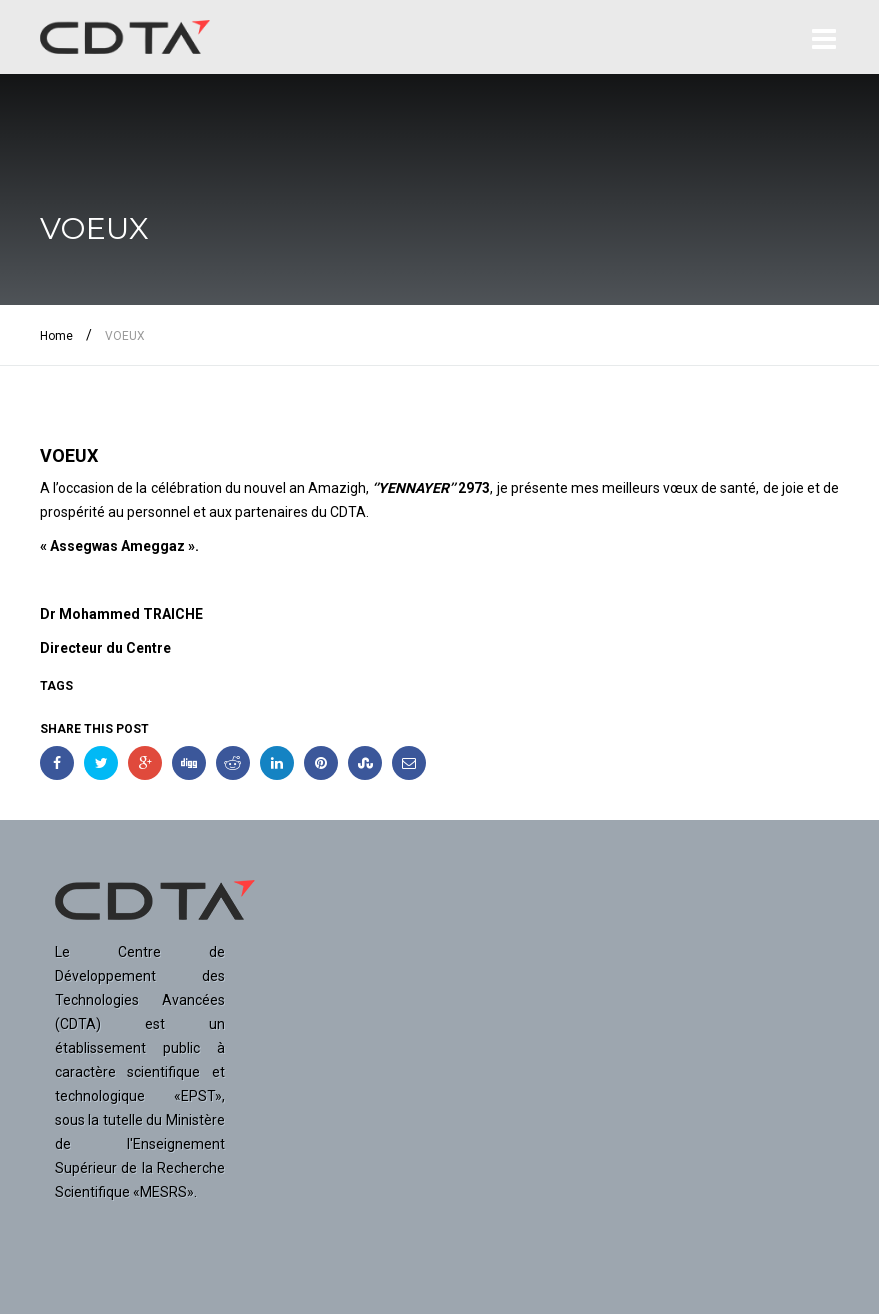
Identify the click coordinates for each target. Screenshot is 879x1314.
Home (56, 336)
